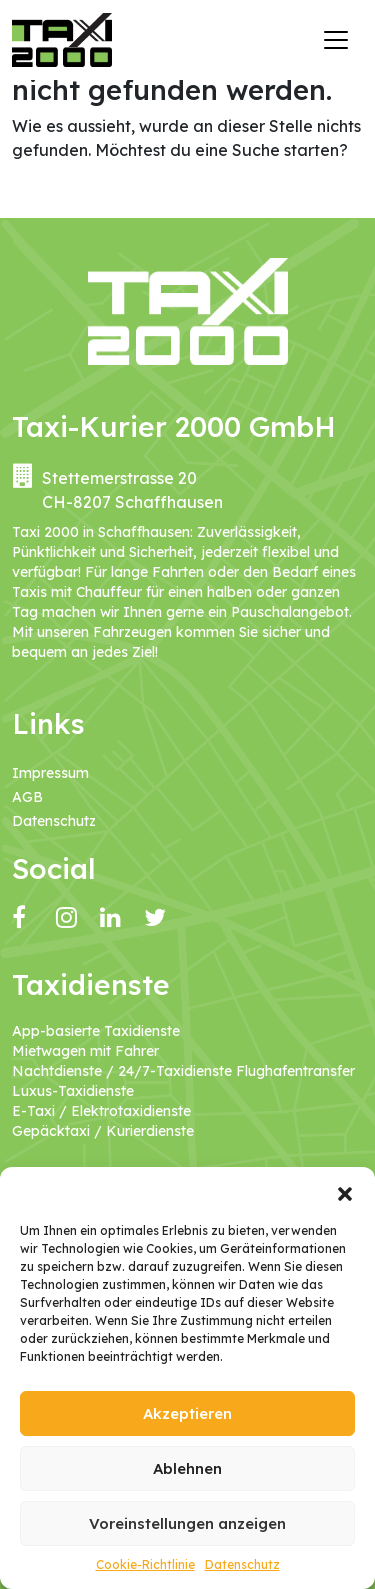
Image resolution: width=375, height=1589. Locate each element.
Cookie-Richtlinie (145, 1564)
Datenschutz (242, 1564)
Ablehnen (187, 1468)
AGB (27, 797)
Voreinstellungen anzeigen (187, 1523)
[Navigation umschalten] (336, 40)
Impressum (50, 773)
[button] (345, 1192)
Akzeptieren (187, 1413)
